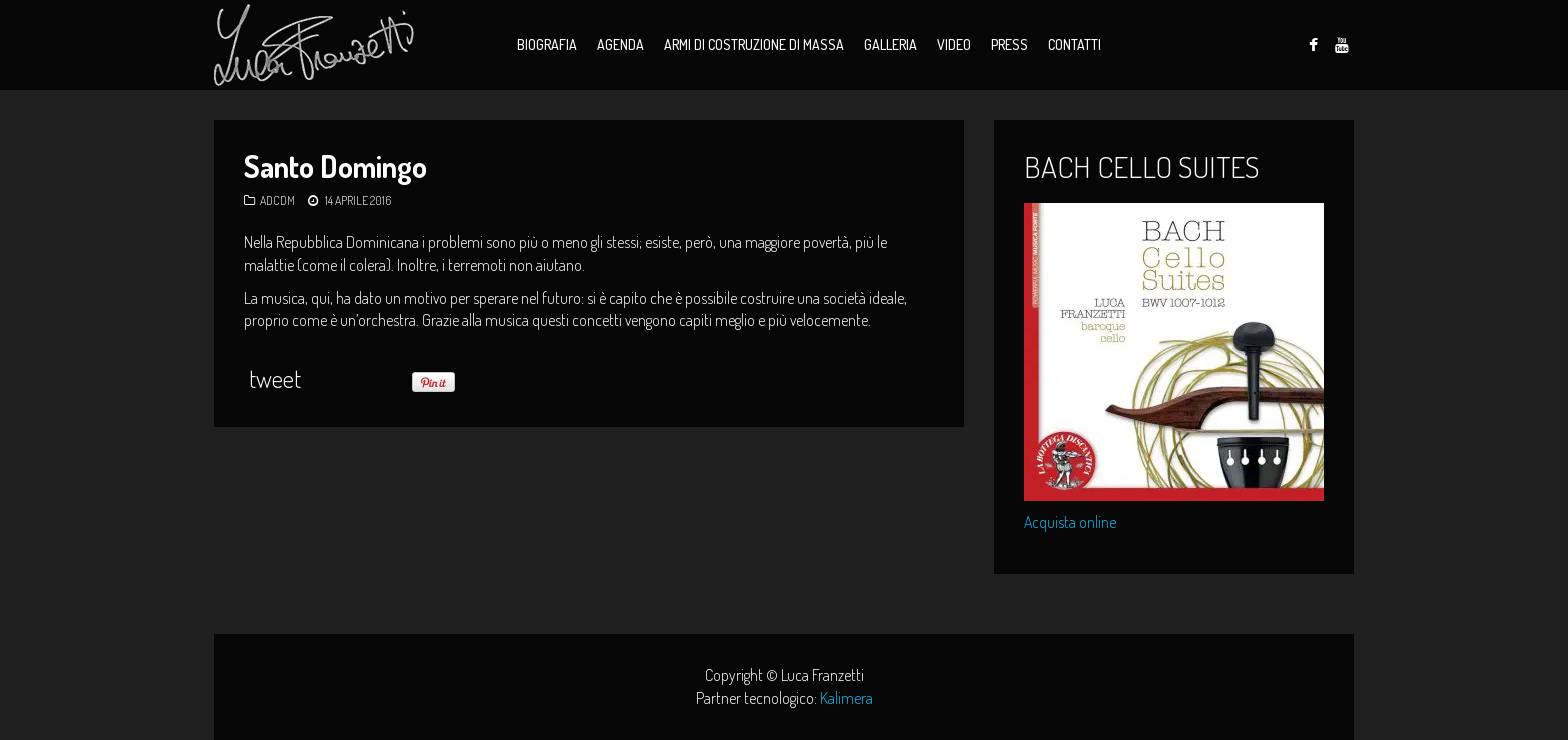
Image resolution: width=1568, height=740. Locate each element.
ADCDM (277, 200)
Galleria (890, 44)
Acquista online (1070, 522)
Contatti (1074, 44)
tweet (275, 378)
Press (1009, 44)
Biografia (547, 44)
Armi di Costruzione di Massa (754, 44)
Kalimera (846, 698)
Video (954, 44)
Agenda (620, 44)
